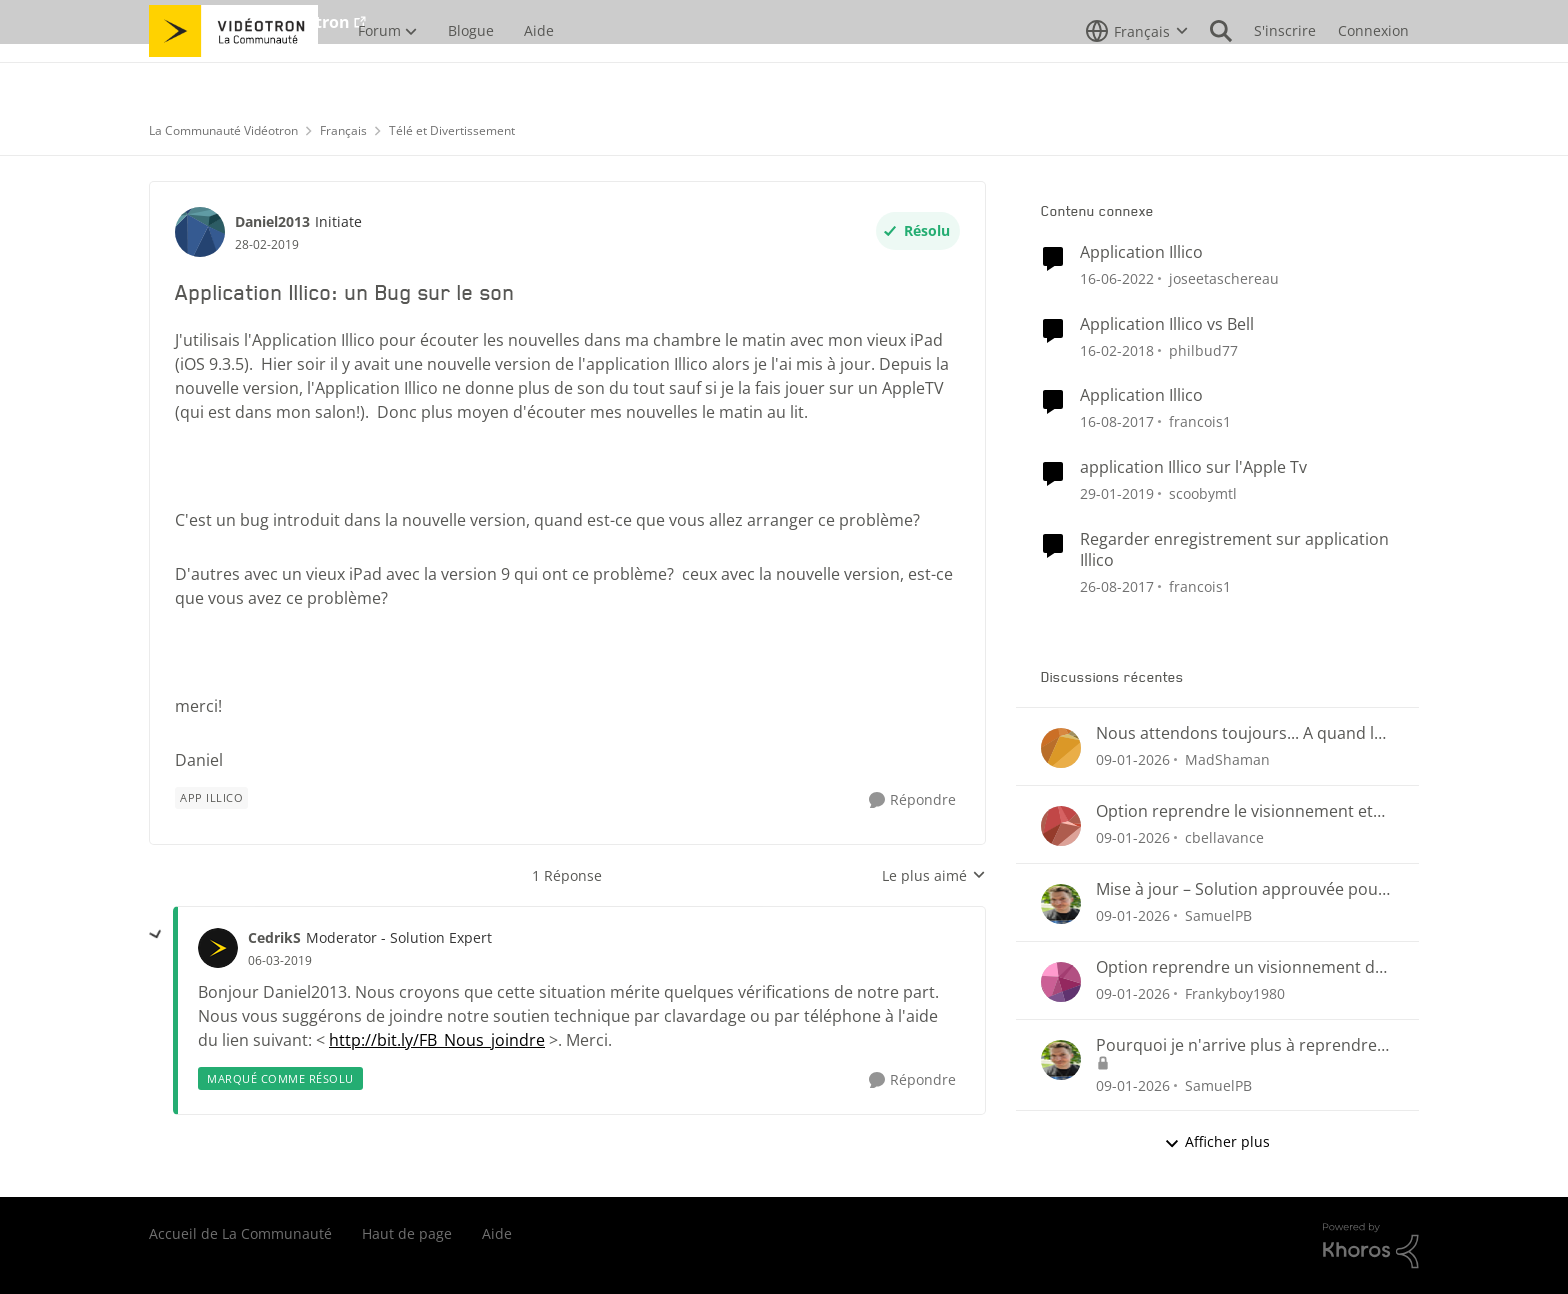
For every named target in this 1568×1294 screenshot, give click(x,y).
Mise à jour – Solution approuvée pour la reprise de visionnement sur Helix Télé (1240, 889)
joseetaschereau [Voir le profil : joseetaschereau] (1224, 278)
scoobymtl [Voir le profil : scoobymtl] (1203, 493)
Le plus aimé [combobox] (934, 876)
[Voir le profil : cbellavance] (1061, 826)
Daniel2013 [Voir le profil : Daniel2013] (272, 221)
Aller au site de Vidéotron (249, 22)
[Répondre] (912, 800)
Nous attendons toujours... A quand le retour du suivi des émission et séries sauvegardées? (1239, 733)
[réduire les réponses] (156, 935)
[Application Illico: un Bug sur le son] (280, 961)
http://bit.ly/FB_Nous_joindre (437, 1040)
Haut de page (407, 1233)
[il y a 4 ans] (1117, 278)
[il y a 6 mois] (1133, 759)
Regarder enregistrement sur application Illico (1234, 550)
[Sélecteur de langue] (1137, 75)
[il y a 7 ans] (1117, 493)
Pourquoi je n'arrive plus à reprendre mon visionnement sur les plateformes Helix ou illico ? (1242, 1045)
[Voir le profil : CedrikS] (218, 948)
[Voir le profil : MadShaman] (1061, 748)
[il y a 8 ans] (1117, 349)
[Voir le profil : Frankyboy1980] (1061, 982)
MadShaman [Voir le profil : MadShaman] (1227, 759)
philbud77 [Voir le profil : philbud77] (1203, 349)
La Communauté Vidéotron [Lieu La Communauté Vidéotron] (223, 130)
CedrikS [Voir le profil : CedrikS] (274, 937)
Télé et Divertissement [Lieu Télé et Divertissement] (452, 130)
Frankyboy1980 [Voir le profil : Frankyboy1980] (1235, 993)
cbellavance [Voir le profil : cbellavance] (1224, 837)
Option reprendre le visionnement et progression (1234, 811)
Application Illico (1141, 252)
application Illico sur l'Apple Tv (1193, 467)
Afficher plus (1217, 1141)
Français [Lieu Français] (343, 130)
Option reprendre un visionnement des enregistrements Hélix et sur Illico (1244, 967)
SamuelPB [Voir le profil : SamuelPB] (1218, 915)
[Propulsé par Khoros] (1371, 1246)
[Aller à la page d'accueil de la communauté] (233, 75)
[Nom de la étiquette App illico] (211, 798)
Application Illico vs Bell (1167, 324)
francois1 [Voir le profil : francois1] (1200, 421)
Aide (497, 1233)
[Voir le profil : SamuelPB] (1061, 904)
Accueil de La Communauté (240, 1233)
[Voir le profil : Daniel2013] (200, 232)
